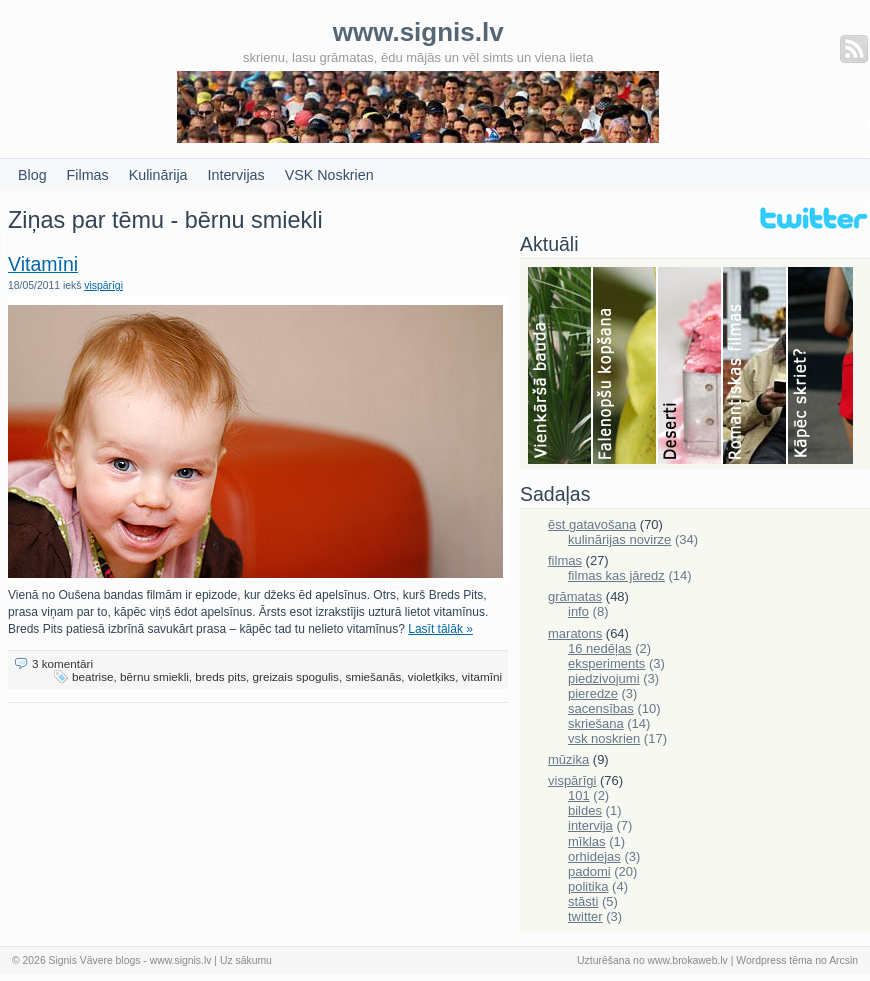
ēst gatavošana (592, 524)
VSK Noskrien (329, 175)
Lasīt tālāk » (440, 629)
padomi (589, 871)
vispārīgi (103, 285)
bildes (585, 810)
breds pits (220, 676)
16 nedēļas (600, 648)
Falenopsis (625, 367)
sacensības (601, 708)
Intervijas (236, 175)
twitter (585, 916)
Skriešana (820, 367)
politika (588, 886)
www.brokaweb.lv (688, 960)
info (578, 611)
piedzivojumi (604, 678)
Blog (32, 175)
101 (579, 795)
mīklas (587, 841)
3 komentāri (62, 663)
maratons (575, 633)
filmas (565, 560)
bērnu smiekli (154, 676)
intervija (590, 825)
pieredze (593, 693)
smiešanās (373, 676)
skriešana (596, 723)
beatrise (93, 676)
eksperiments (606, 663)
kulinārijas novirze (619, 539)
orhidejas (594, 856)
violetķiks (431, 676)
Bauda (560, 367)
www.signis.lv (181, 960)
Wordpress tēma (774, 960)
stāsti (583, 901)
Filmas (88, 175)
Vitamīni (43, 264)
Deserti (690, 367)
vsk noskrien (604, 738)
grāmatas (575, 596)
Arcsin (843, 960)
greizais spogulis (296, 676)
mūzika (568, 759)
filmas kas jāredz (616, 575)
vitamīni (482, 676)
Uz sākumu (246, 960)
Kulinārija (158, 175)
